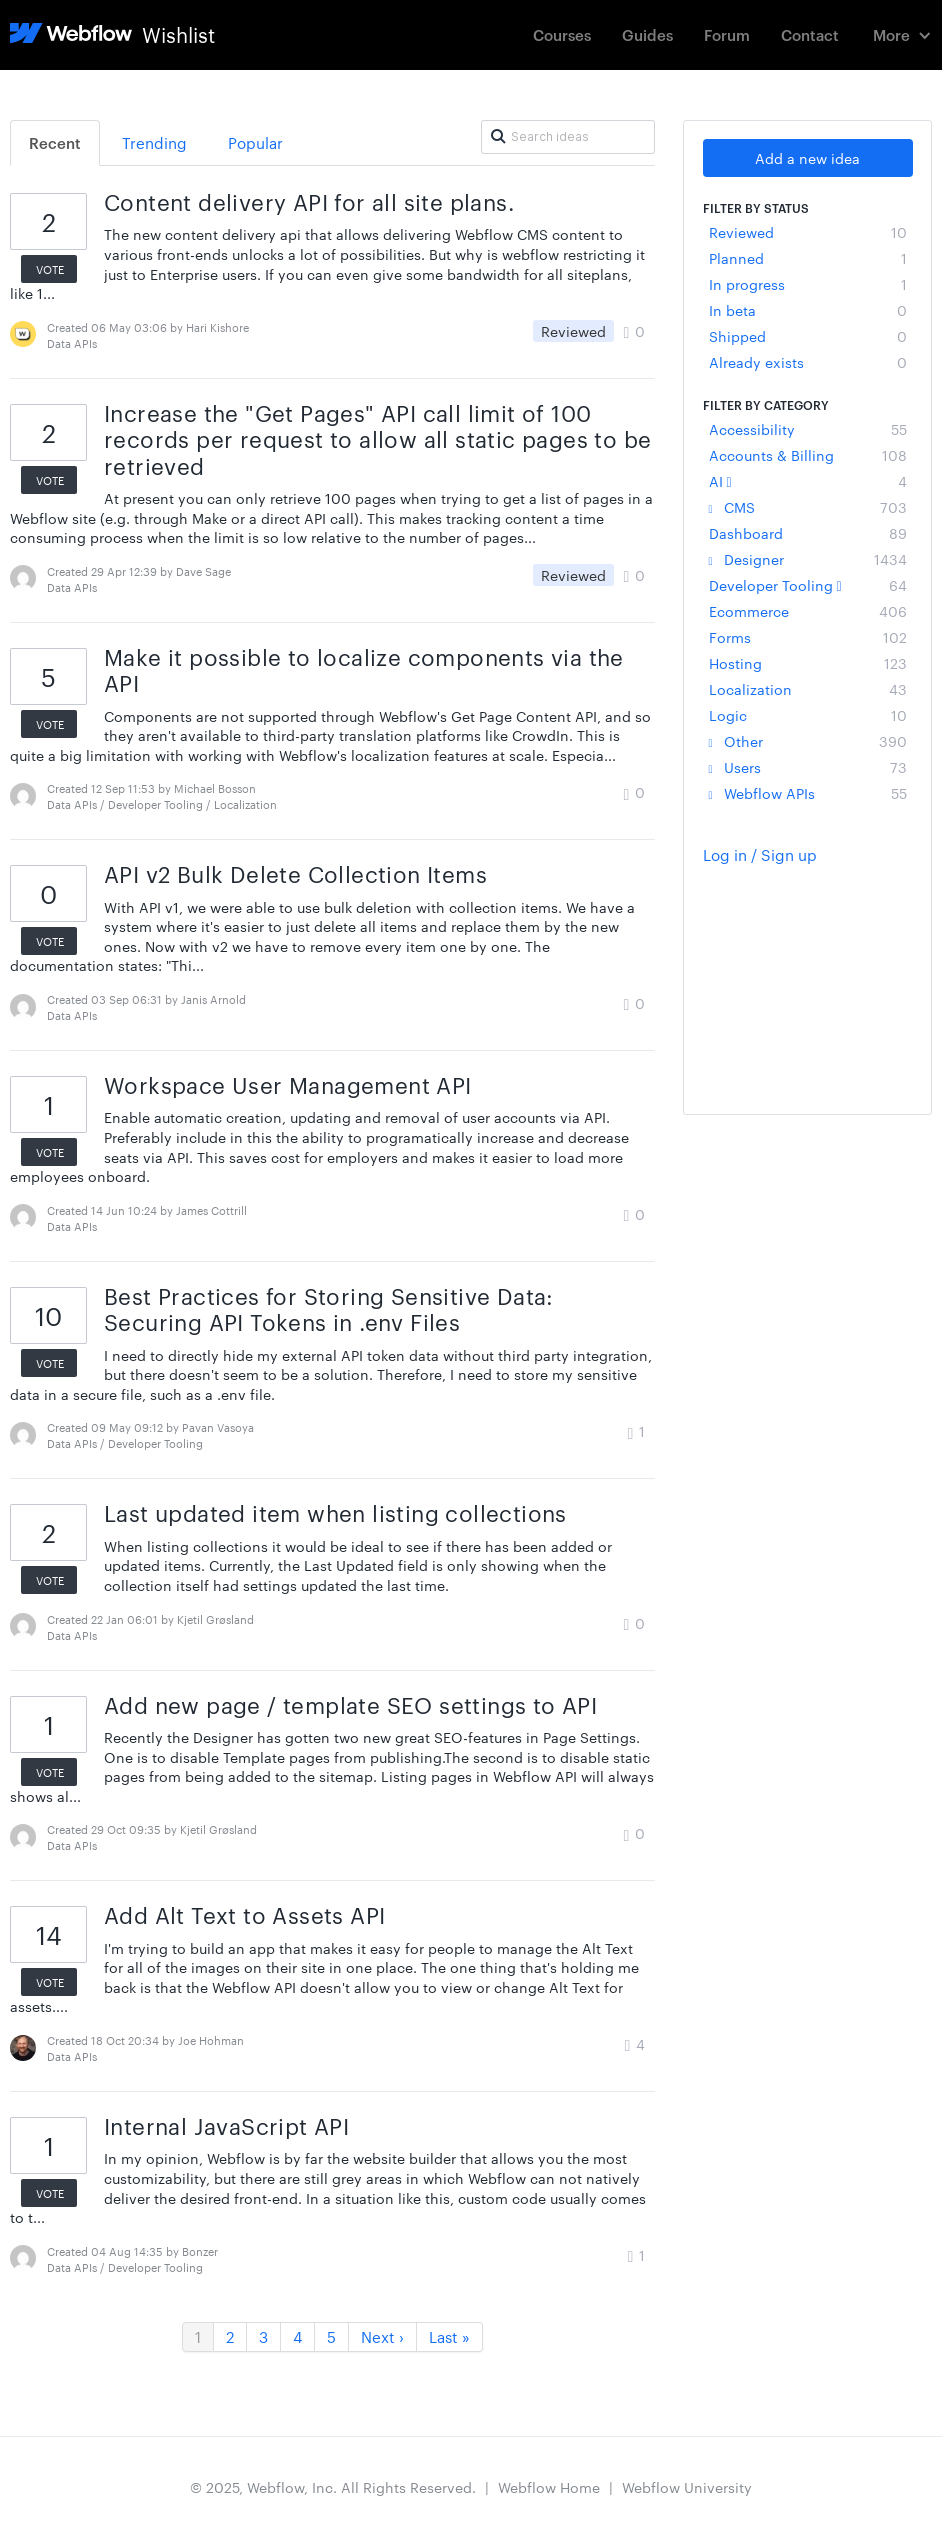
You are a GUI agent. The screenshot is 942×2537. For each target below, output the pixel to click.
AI (808, 481)
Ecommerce (808, 611)
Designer (808, 559)
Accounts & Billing (808, 455)
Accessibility (808, 429)
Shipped (808, 336)
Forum (727, 34)
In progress (808, 284)
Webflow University (687, 2487)
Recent (55, 142)
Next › (382, 2336)
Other (808, 741)
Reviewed (808, 232)
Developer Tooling (808, 585)
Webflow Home (549, 2487)
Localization (808, 689)
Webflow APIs (808, 793)
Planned (808, 258)
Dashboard (808, 533)
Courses (562, 34)
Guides (647, 34)
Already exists (808, 362)
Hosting (808, 663)
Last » (449, 2336)
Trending (154, 142)
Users (808, 767)
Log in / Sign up (760, 854)
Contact (810, 34)
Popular (255, 142)
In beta (808, 310)
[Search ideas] (568, 137)
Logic (808, 715)
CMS (808, 507)
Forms (808, 637)
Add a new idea (807, 158)
